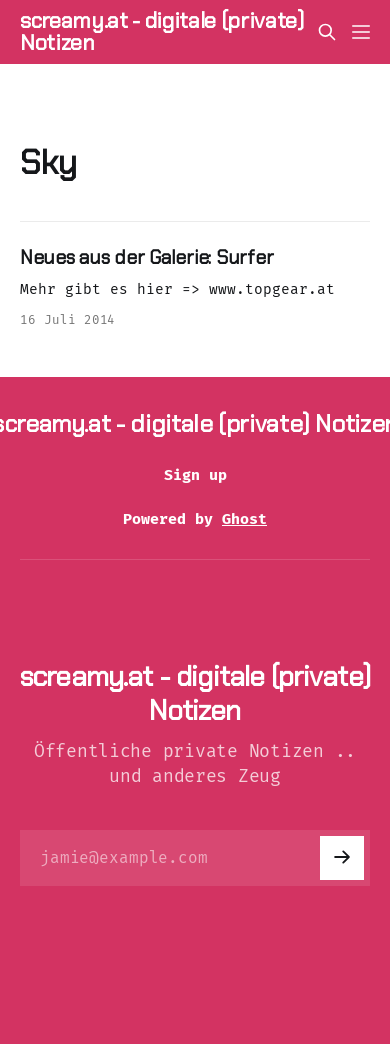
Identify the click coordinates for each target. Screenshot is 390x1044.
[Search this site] (327, 32)
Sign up (195, 475)
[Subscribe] (342, 858)
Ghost (244, 519)
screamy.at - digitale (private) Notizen (162, 32)
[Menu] (361, 32)
